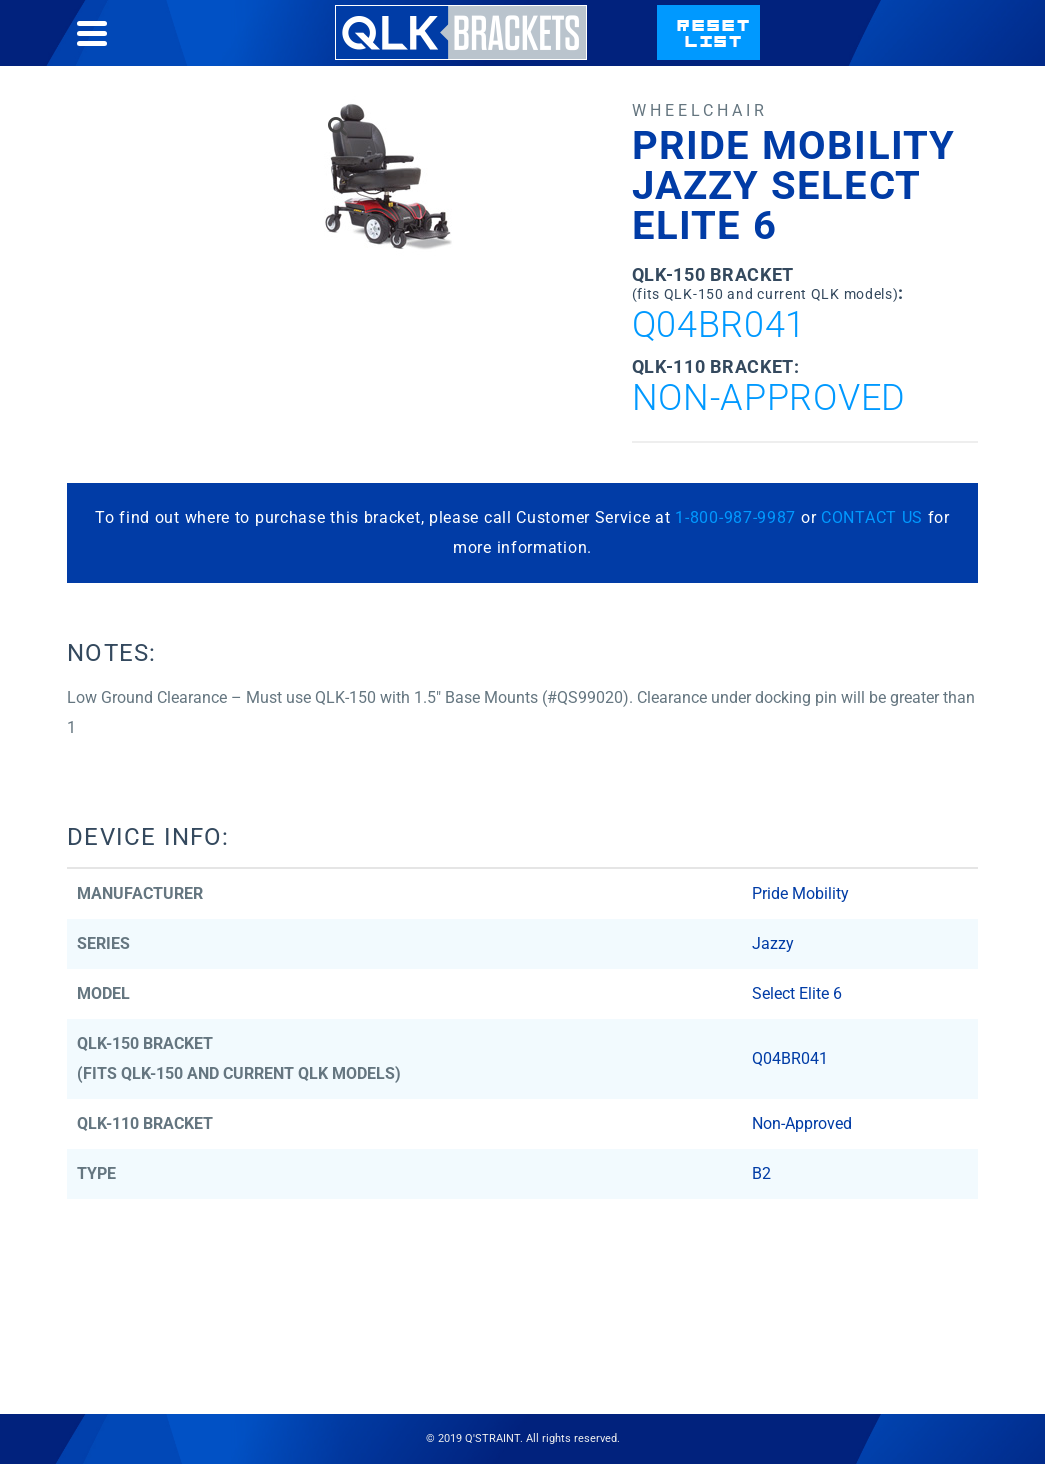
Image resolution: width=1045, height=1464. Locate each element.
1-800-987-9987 (735, 517)
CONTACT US (872, 517)
